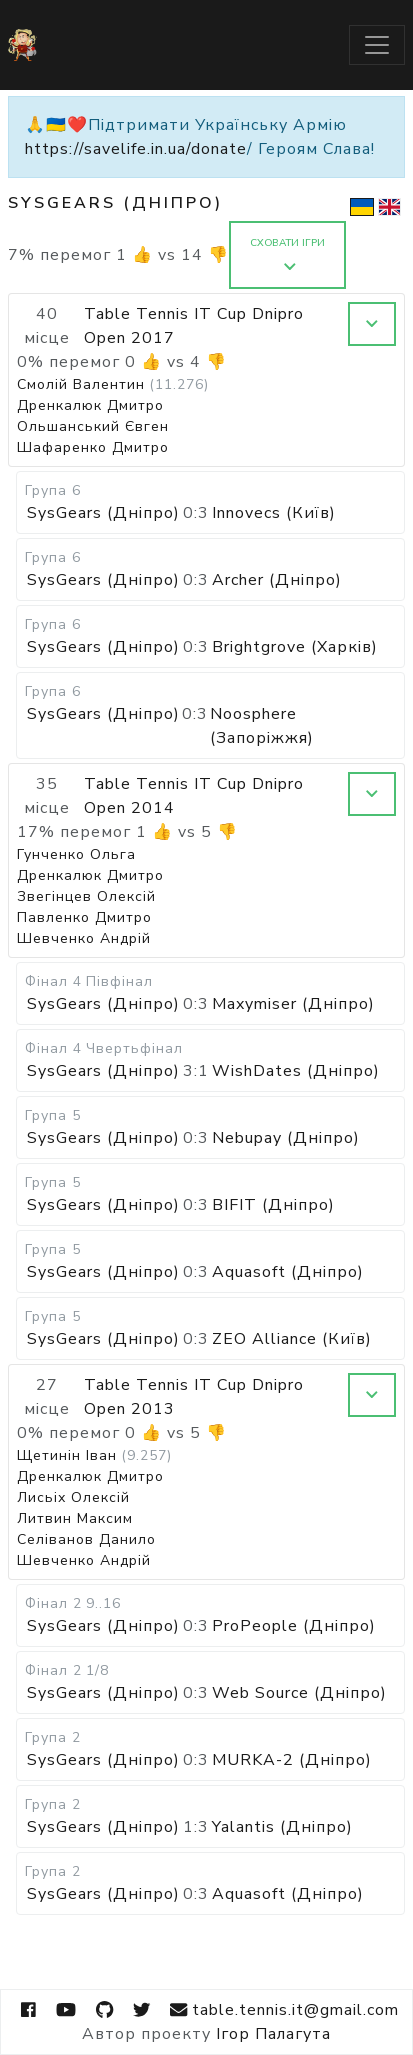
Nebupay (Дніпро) (286, 1138)
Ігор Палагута (273, 2034)
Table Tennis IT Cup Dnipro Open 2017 (194, 326)
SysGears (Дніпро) (103, 513)
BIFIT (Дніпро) (273, 1205)
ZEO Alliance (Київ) (292, 1339)
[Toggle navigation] (377, 45)
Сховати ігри (287, 254)
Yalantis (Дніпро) (282, 1827)
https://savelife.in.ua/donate (136, 149)
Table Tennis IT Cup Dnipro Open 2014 (194, 796)
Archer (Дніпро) (277, 580)
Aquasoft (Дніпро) (288, 1272)
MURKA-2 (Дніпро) (292, 1760)
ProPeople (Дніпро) (294, 1626)
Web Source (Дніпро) (299, 1693)
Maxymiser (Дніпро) (293, 1004)
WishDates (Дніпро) (296, 1071)
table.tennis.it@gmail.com (284, 2010)
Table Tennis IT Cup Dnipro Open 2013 (194, 1397)
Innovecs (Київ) (274, 513)
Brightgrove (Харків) (295, 647)
